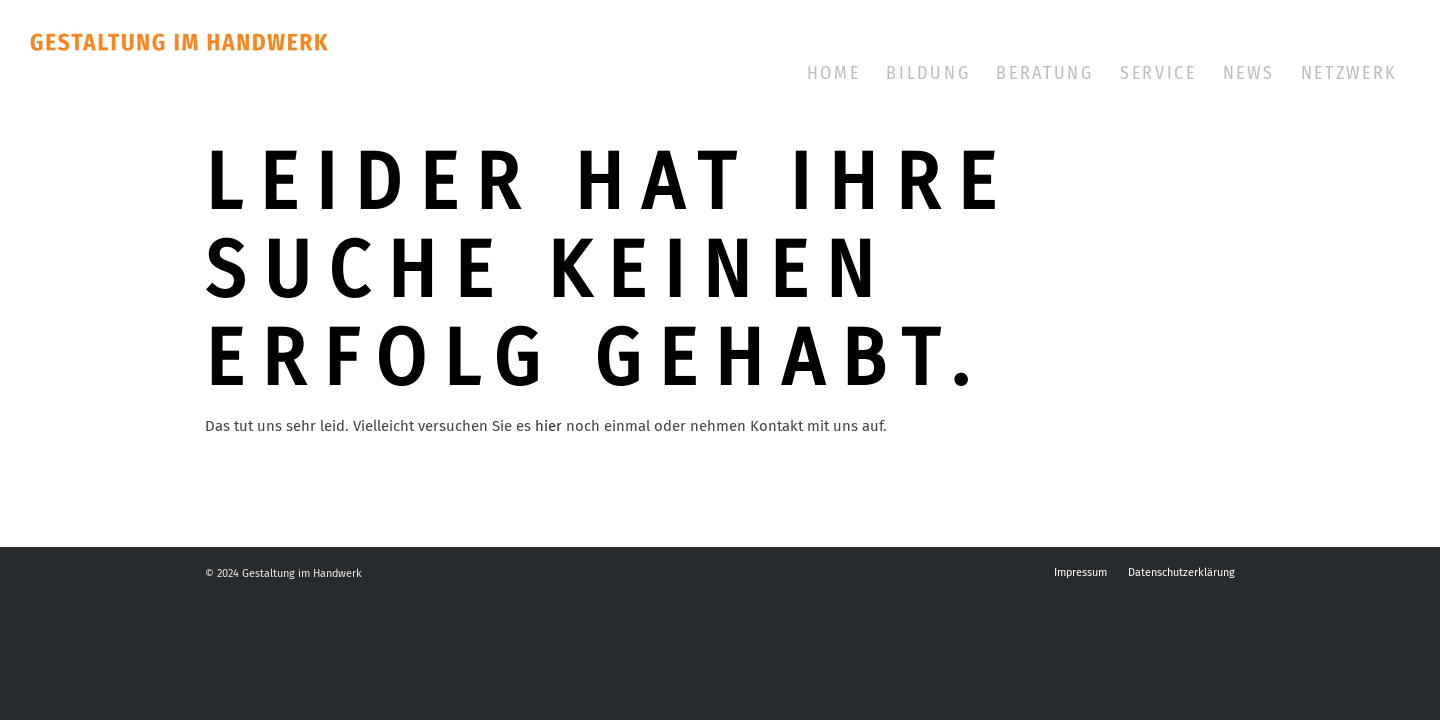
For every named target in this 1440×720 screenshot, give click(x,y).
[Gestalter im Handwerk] (229, 75)
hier (548, 426)
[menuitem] (834, 73)
